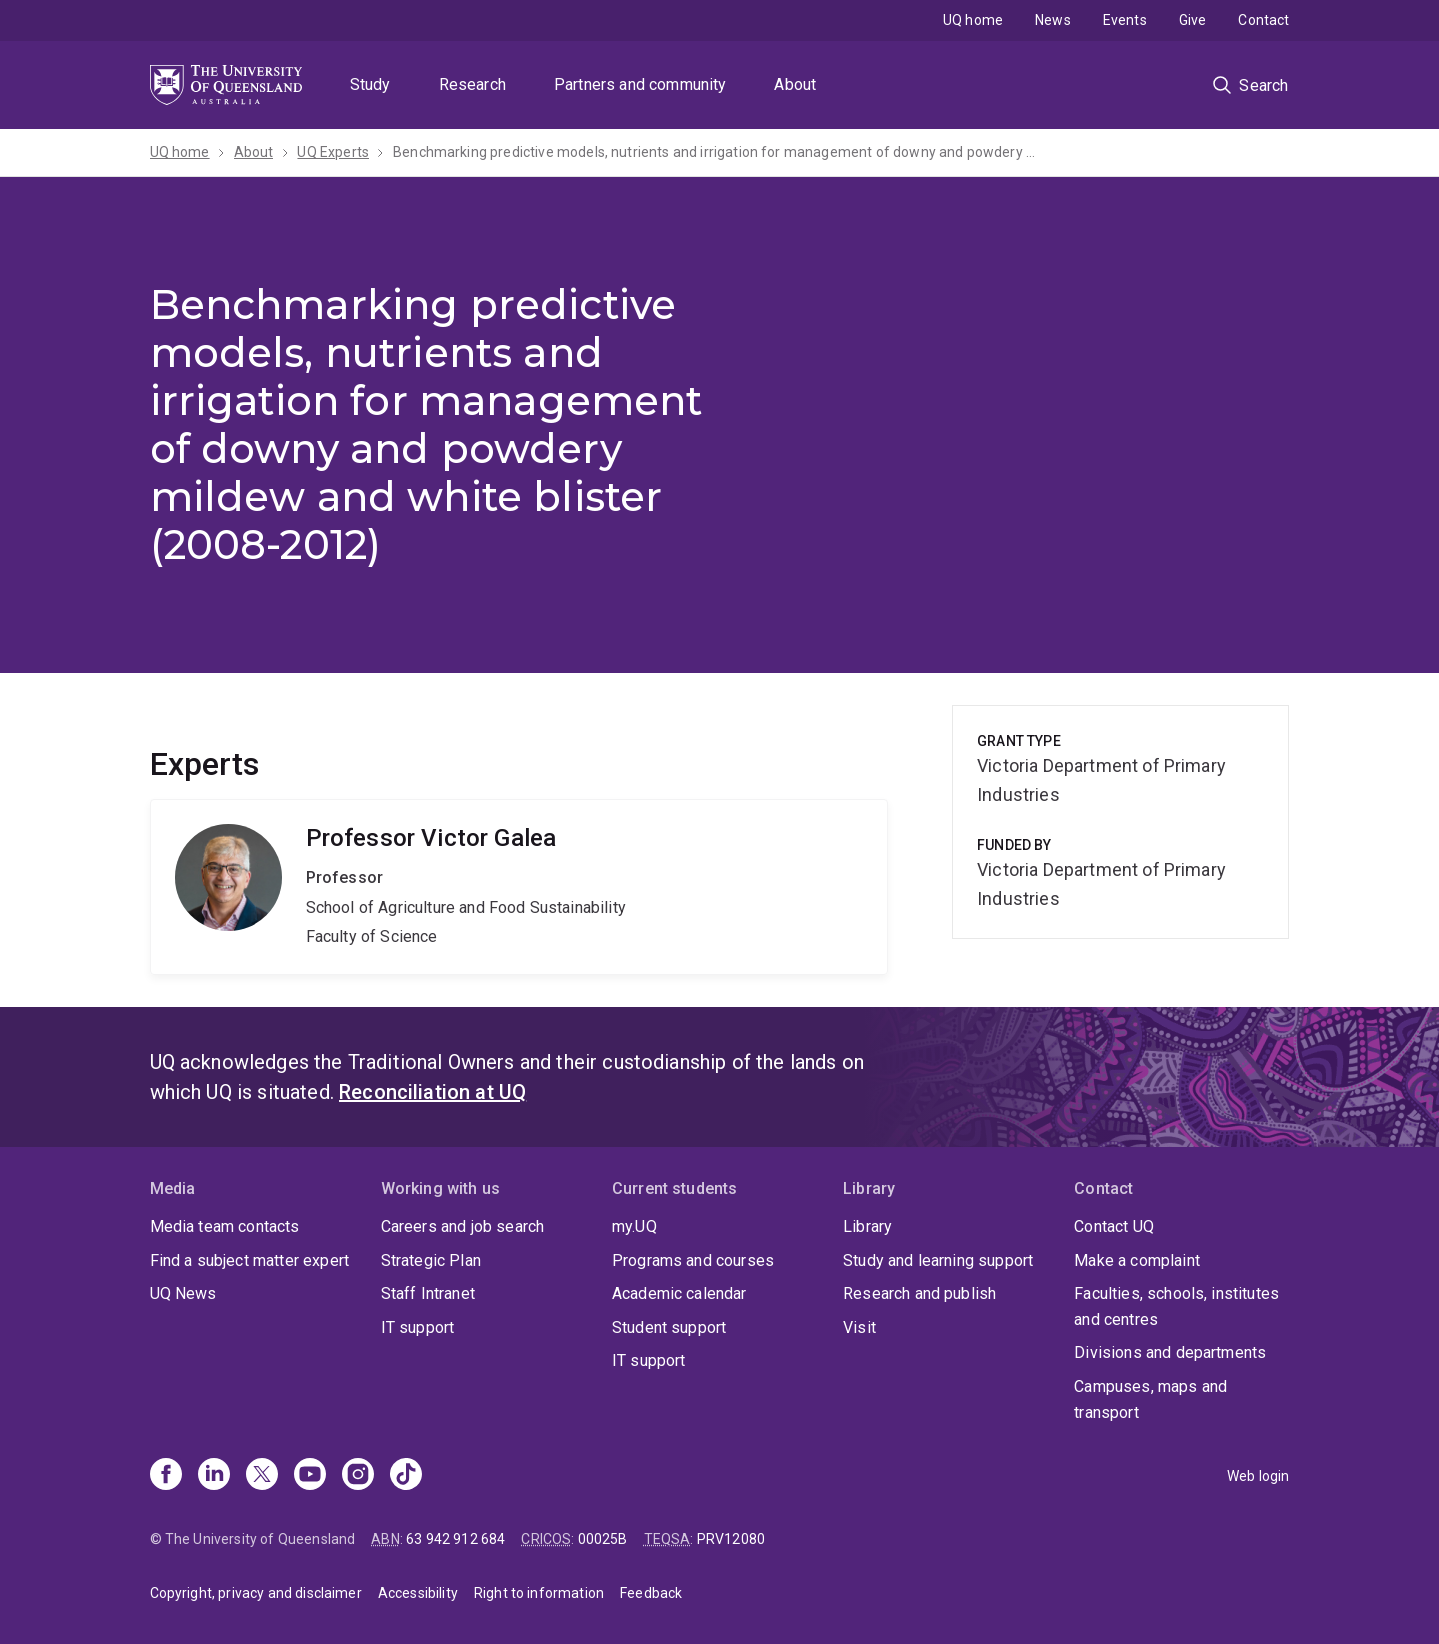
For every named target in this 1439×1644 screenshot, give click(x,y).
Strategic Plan (431, 1260)
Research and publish (919, 1293)
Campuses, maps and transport (1150, 1399)
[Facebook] (166, 1476)
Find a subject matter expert (249, 1260)
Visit (859, 1327)
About (795, 84)
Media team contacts (225, 1226)
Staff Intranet (428, 1293)
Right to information (539, 1593)
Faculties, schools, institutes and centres (1176, 1306)
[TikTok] (406, 1476)
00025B (603, 1539)
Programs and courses (693, 1260)
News (1053, 20)
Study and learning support (938, 1260)
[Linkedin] (214, 1476)
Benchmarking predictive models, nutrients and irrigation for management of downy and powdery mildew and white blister (718, 152)
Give (1193, 20)
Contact (1263, 20)
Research (472, 84)
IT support (418, 1327)
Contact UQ (1114, 1226)
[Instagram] (358, 1476)
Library (867, 1226)
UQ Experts (333, 152)
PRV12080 (731, 1539)
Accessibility (418, 1593)
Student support (669, 1327)
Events (1125, 20)
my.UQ (634, 1226)
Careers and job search (463, 1226)
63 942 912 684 (455, 1539)
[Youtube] (310, 1476)
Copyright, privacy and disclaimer (256, 1593)
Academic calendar (679, 1293)
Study (370, 84)
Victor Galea (519, 887)
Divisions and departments (1170, 1352)
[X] (262, 1476)
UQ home (973, 20)
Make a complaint (1137, 1260)
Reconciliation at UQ (432, 1092)
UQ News (183, 1293)
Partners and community (640, 84)
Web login (1258, 1476)
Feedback (651, 1593)
